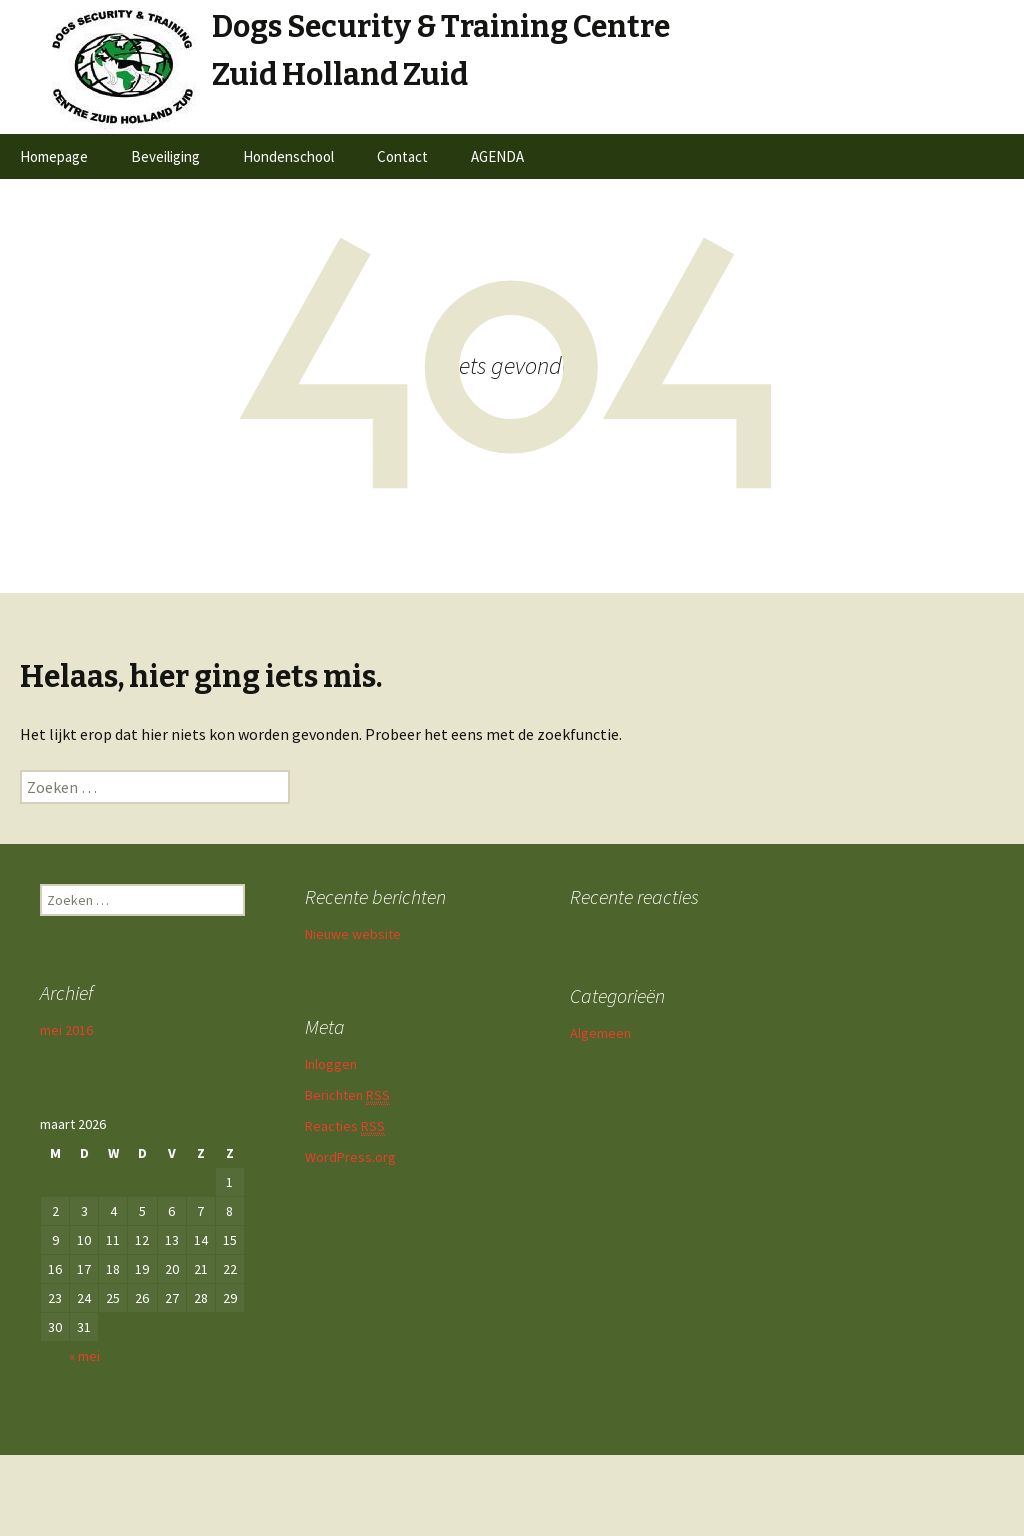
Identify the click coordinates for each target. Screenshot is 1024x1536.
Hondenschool (288, 156)
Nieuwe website (353, 934)
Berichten (347, 1095)
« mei (84, 1356)
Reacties (345, 1126)
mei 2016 (66, 1030)
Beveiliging (165, 156)
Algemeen (600, 1033)
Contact (402, 156)
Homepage (54, 156)
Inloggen (331, 1064)
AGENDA (497, 156)
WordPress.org (350, 1157)
